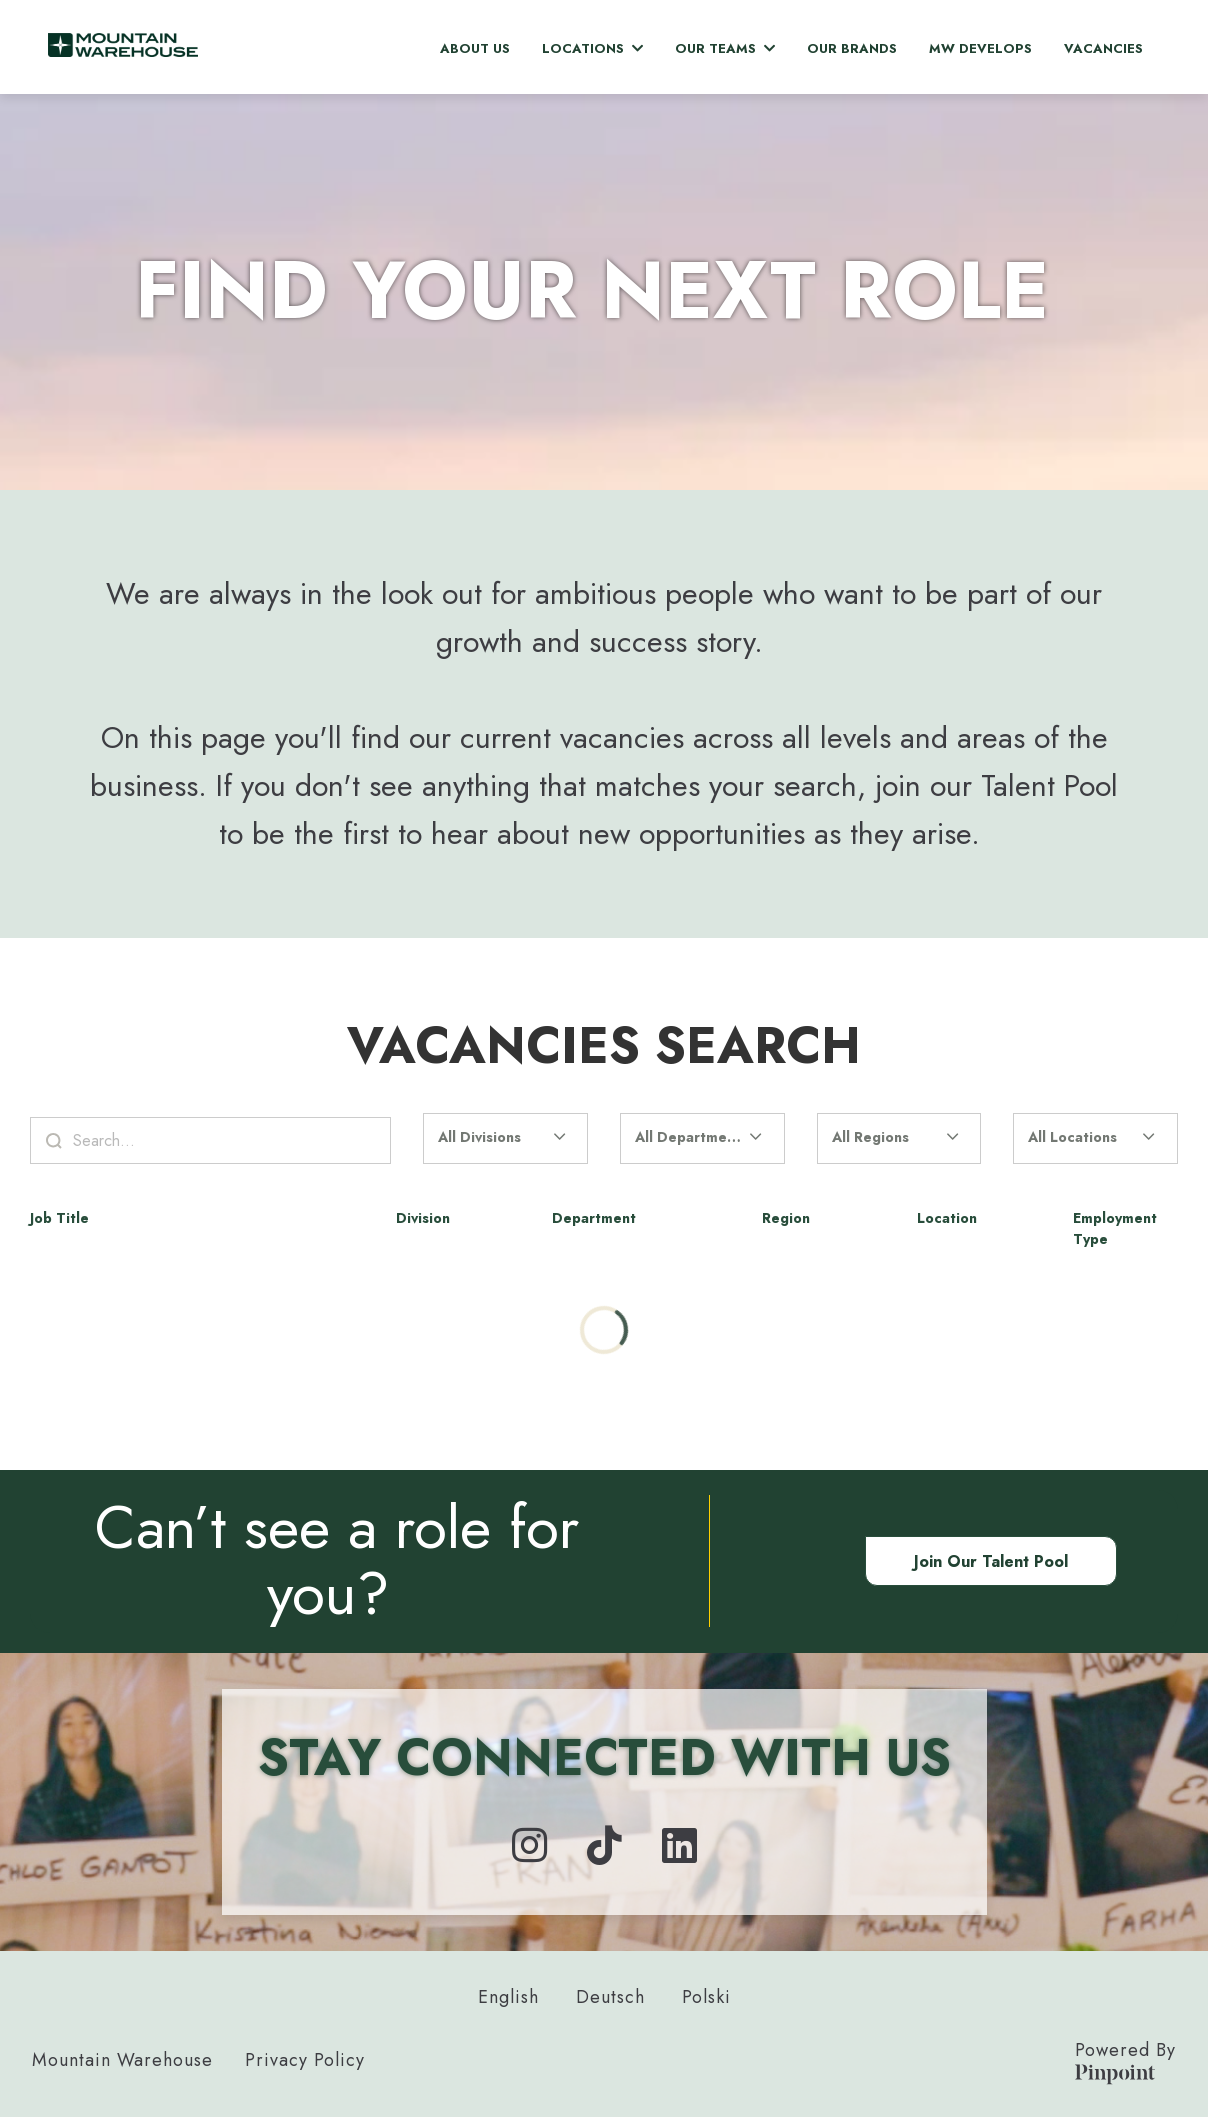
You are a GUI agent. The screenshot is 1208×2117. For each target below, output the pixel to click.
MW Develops (980, 48)
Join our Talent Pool (991, 1561)
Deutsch (610, 1997)
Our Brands (852, 48)
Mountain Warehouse (122, 2060)
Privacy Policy (305, 2060)
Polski (706, 1997)
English (508, 1997)
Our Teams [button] (725, 48)
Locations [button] (592, 48)
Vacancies (1103, 48)
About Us (475, 48)
